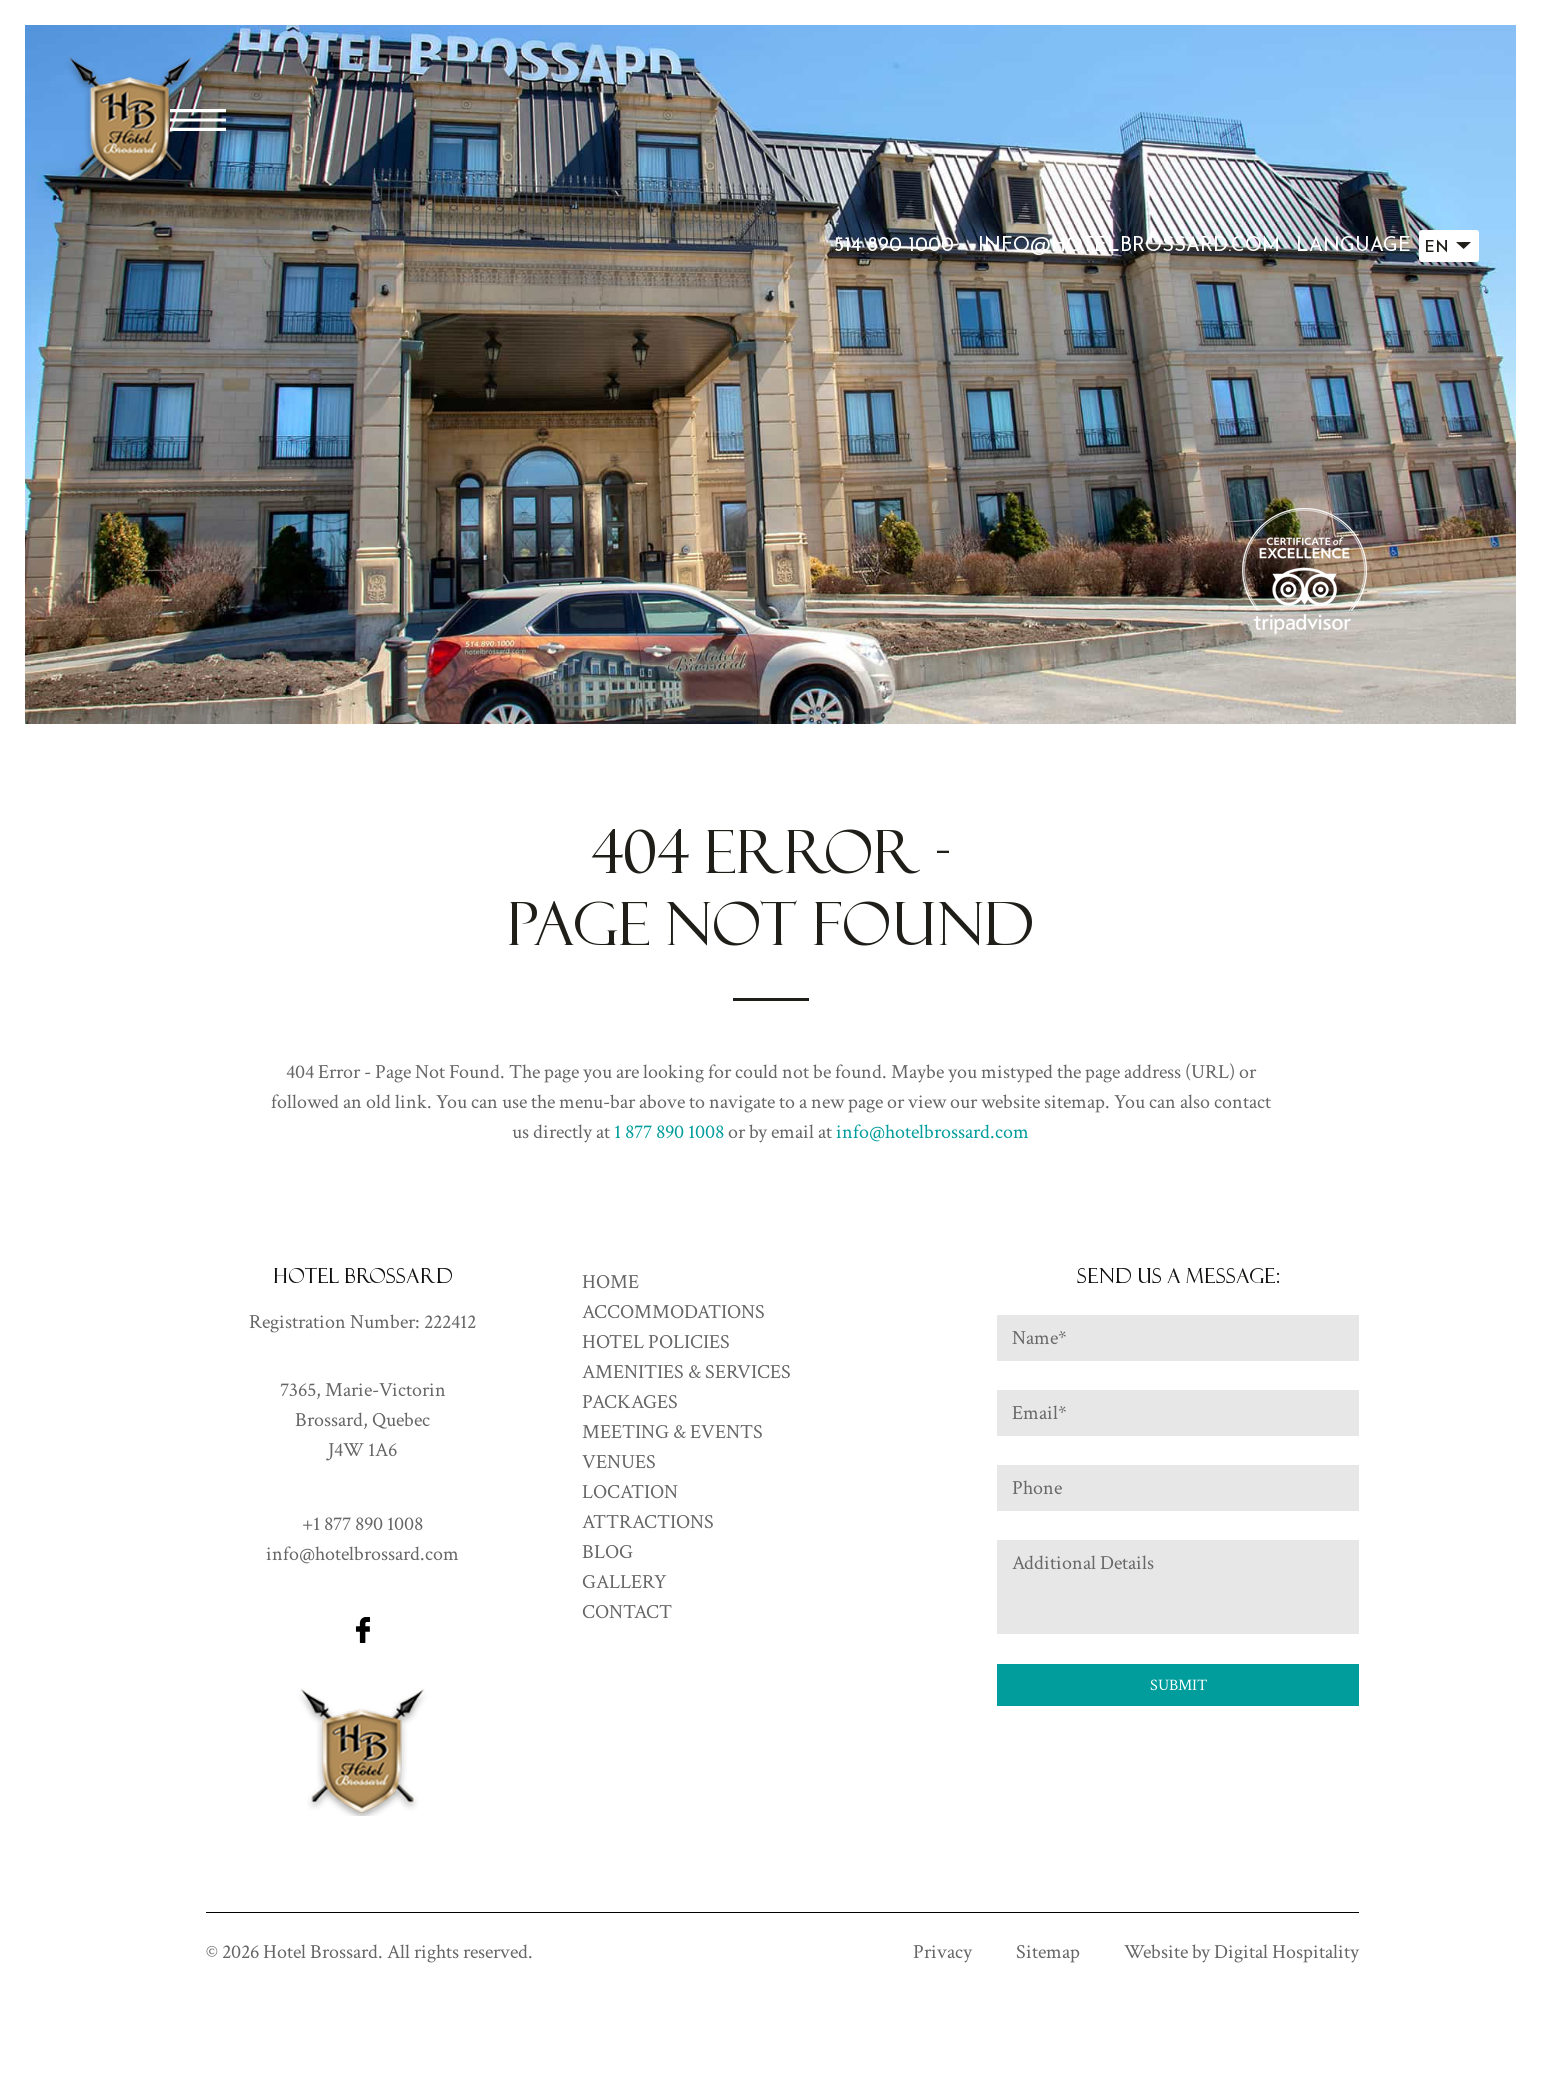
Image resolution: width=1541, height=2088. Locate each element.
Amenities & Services (686, 1372)
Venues (619, 1462)
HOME (610, 1282)
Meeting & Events (672, 1432)
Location (630, 1492)
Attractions (648, 1522)
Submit (1178, 1685)
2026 (240, 1952)
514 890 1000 (894, 246)
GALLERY (624, 1582)
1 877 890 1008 (669, 1132)
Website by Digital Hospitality (1241, 1952)
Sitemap (1048, 1952)
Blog (607, 1552)
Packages (630, 1402)
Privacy (942, 1952)
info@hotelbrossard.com (1129, 246)
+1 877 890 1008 (362, 1524)
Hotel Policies (656, 1342)
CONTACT (627, 1612)
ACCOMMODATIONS (673, 1312)
